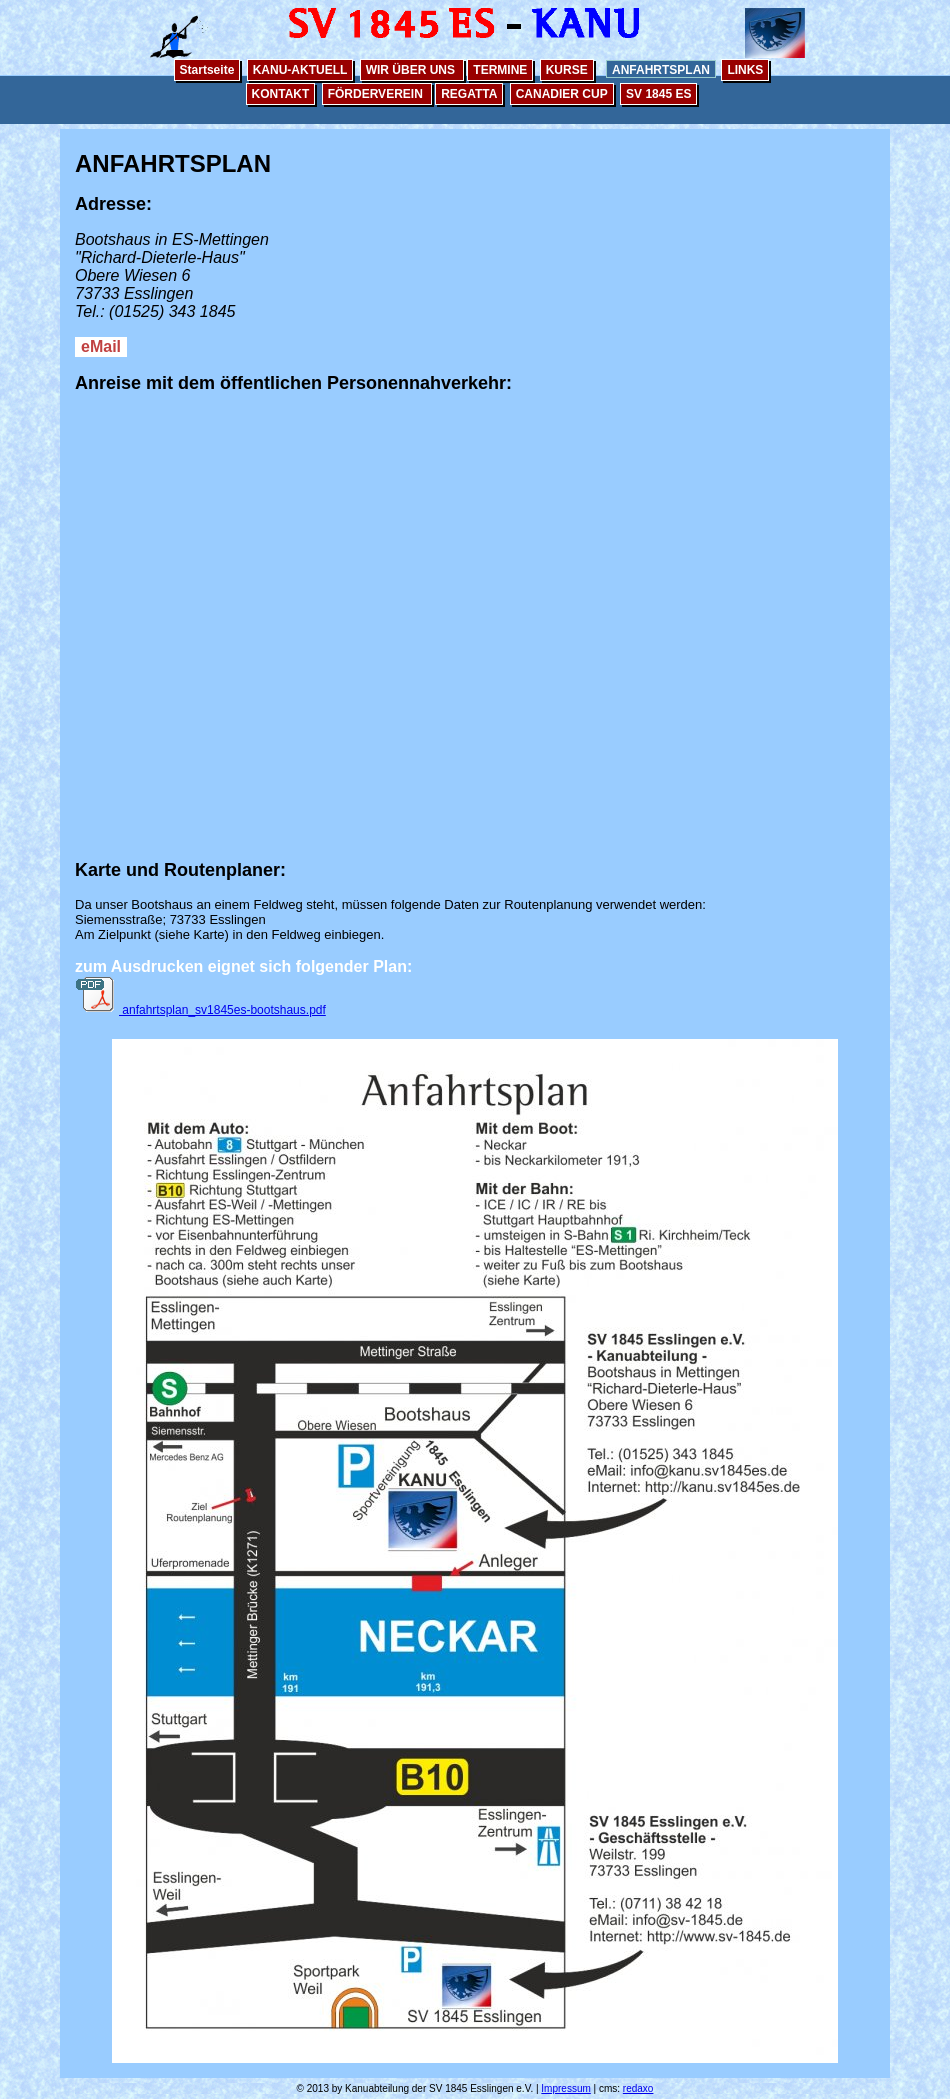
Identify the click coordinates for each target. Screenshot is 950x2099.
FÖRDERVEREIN (377, 94)
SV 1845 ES (658, 94)
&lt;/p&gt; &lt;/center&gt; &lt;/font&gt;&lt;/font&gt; (475, 610)
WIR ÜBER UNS (412, 70)
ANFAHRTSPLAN (661, 70)
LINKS (745, 70)
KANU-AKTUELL (300, 70)
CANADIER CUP (562, 94)
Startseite (207, 70)
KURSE (567, 70)
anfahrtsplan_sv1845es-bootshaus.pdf (200, 1010)
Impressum (565, 2088)
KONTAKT (281, 94)
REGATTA (469, 94)
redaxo (638, 2088)
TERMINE (500, 70)
